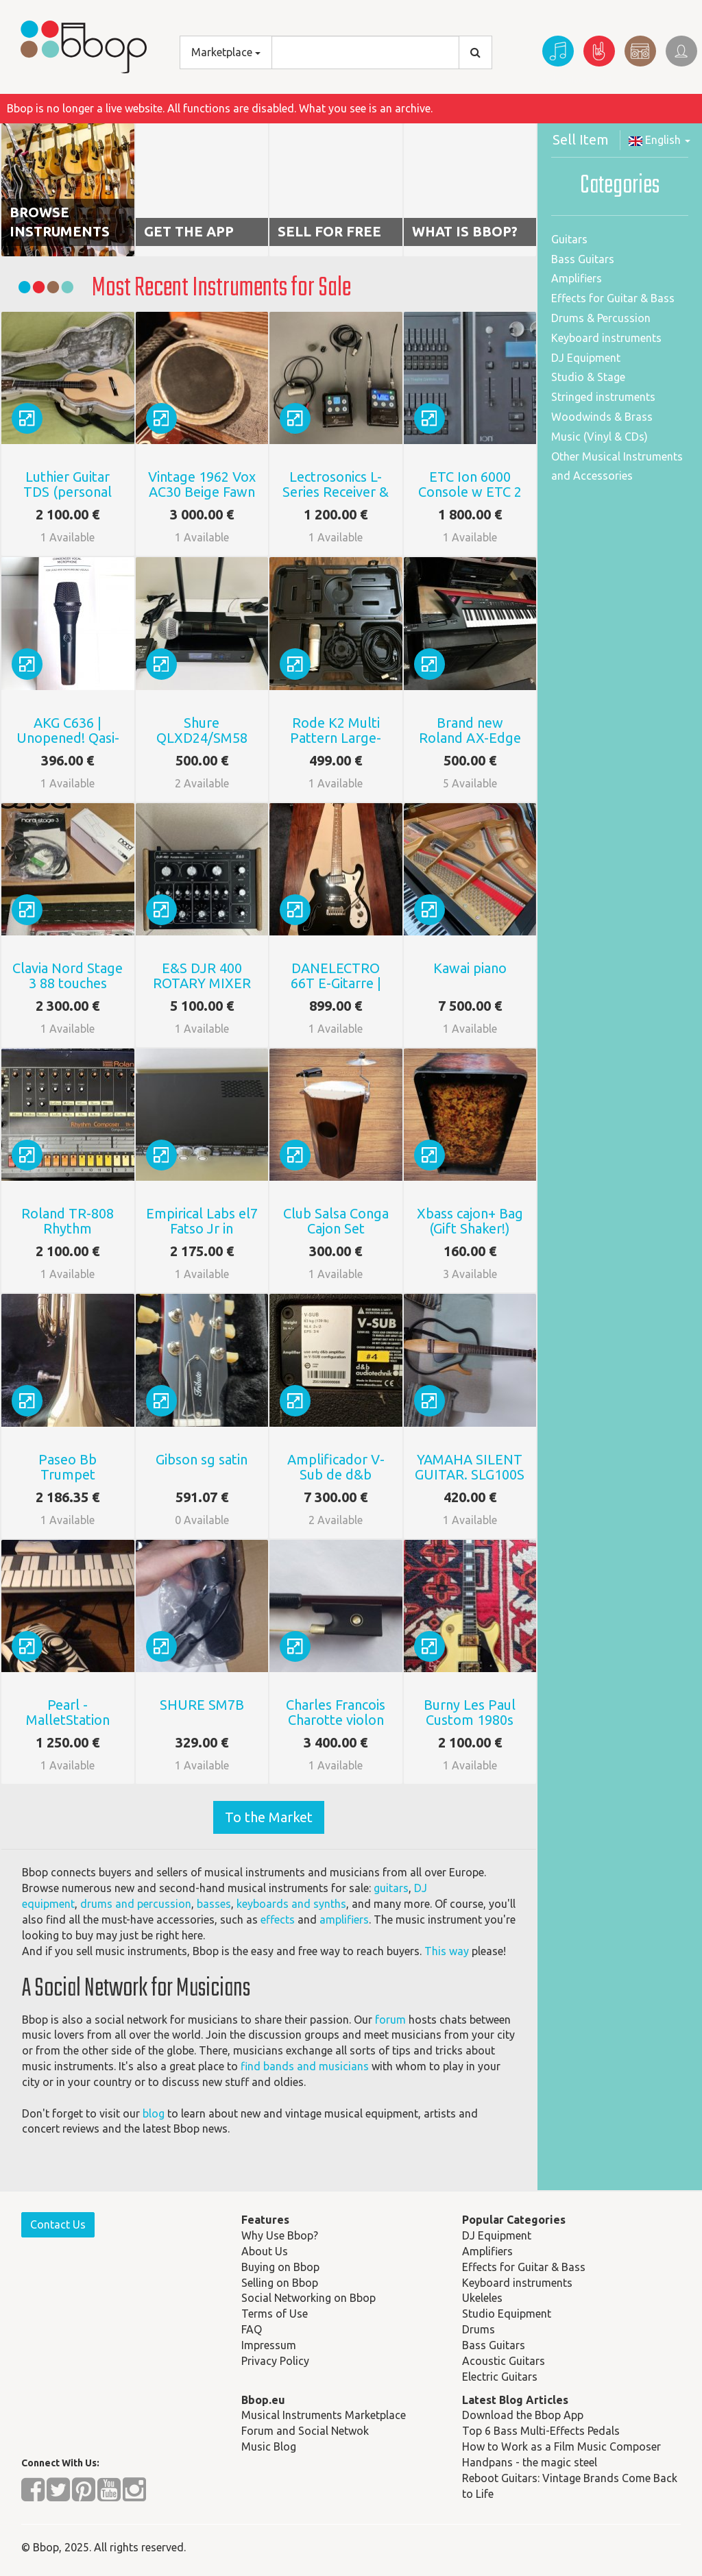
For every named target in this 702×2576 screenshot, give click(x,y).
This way (446, 1951)
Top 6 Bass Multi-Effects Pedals (541, 2431)
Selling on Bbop (279, 2283)
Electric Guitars (499, 2376)
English (659, 140)
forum (390, 2019)
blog (154, 2113)
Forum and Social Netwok (305, 2431)
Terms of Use (274, 2313)
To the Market (269, 1817)
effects (278, 1919)
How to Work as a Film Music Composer (561, 2446)
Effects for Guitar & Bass (613, 298)
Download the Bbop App (522, 2415)
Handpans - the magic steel (529, 2462)
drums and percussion (135, 1904)
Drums (478, 2329)
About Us (264, 2251)
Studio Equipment (506, 2313)
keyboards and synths (291, 1904)
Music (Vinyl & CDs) (599, 436)
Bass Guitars (582, 259)
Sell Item (581, 139)
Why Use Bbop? (279, 2235)
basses (214, 1904)
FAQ (251, 2329)
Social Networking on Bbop (308, 2298)
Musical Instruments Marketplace (323, 2415)
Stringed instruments (603, 397)
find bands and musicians (305, 2066)
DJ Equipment (585, 358)
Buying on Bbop (280, 2267)
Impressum (268, 2345)
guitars (391, 1888)
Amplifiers (576, 278)
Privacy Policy (275, 2361)
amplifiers (344, 1919)
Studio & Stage (588, 377)
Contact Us (58, 2224)
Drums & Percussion (601, 318)
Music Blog (268, 2446)
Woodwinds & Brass (602, 416)
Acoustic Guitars (503, 2361)
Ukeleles (482, 2298)
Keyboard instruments (606, 338)
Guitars (569, 239)
